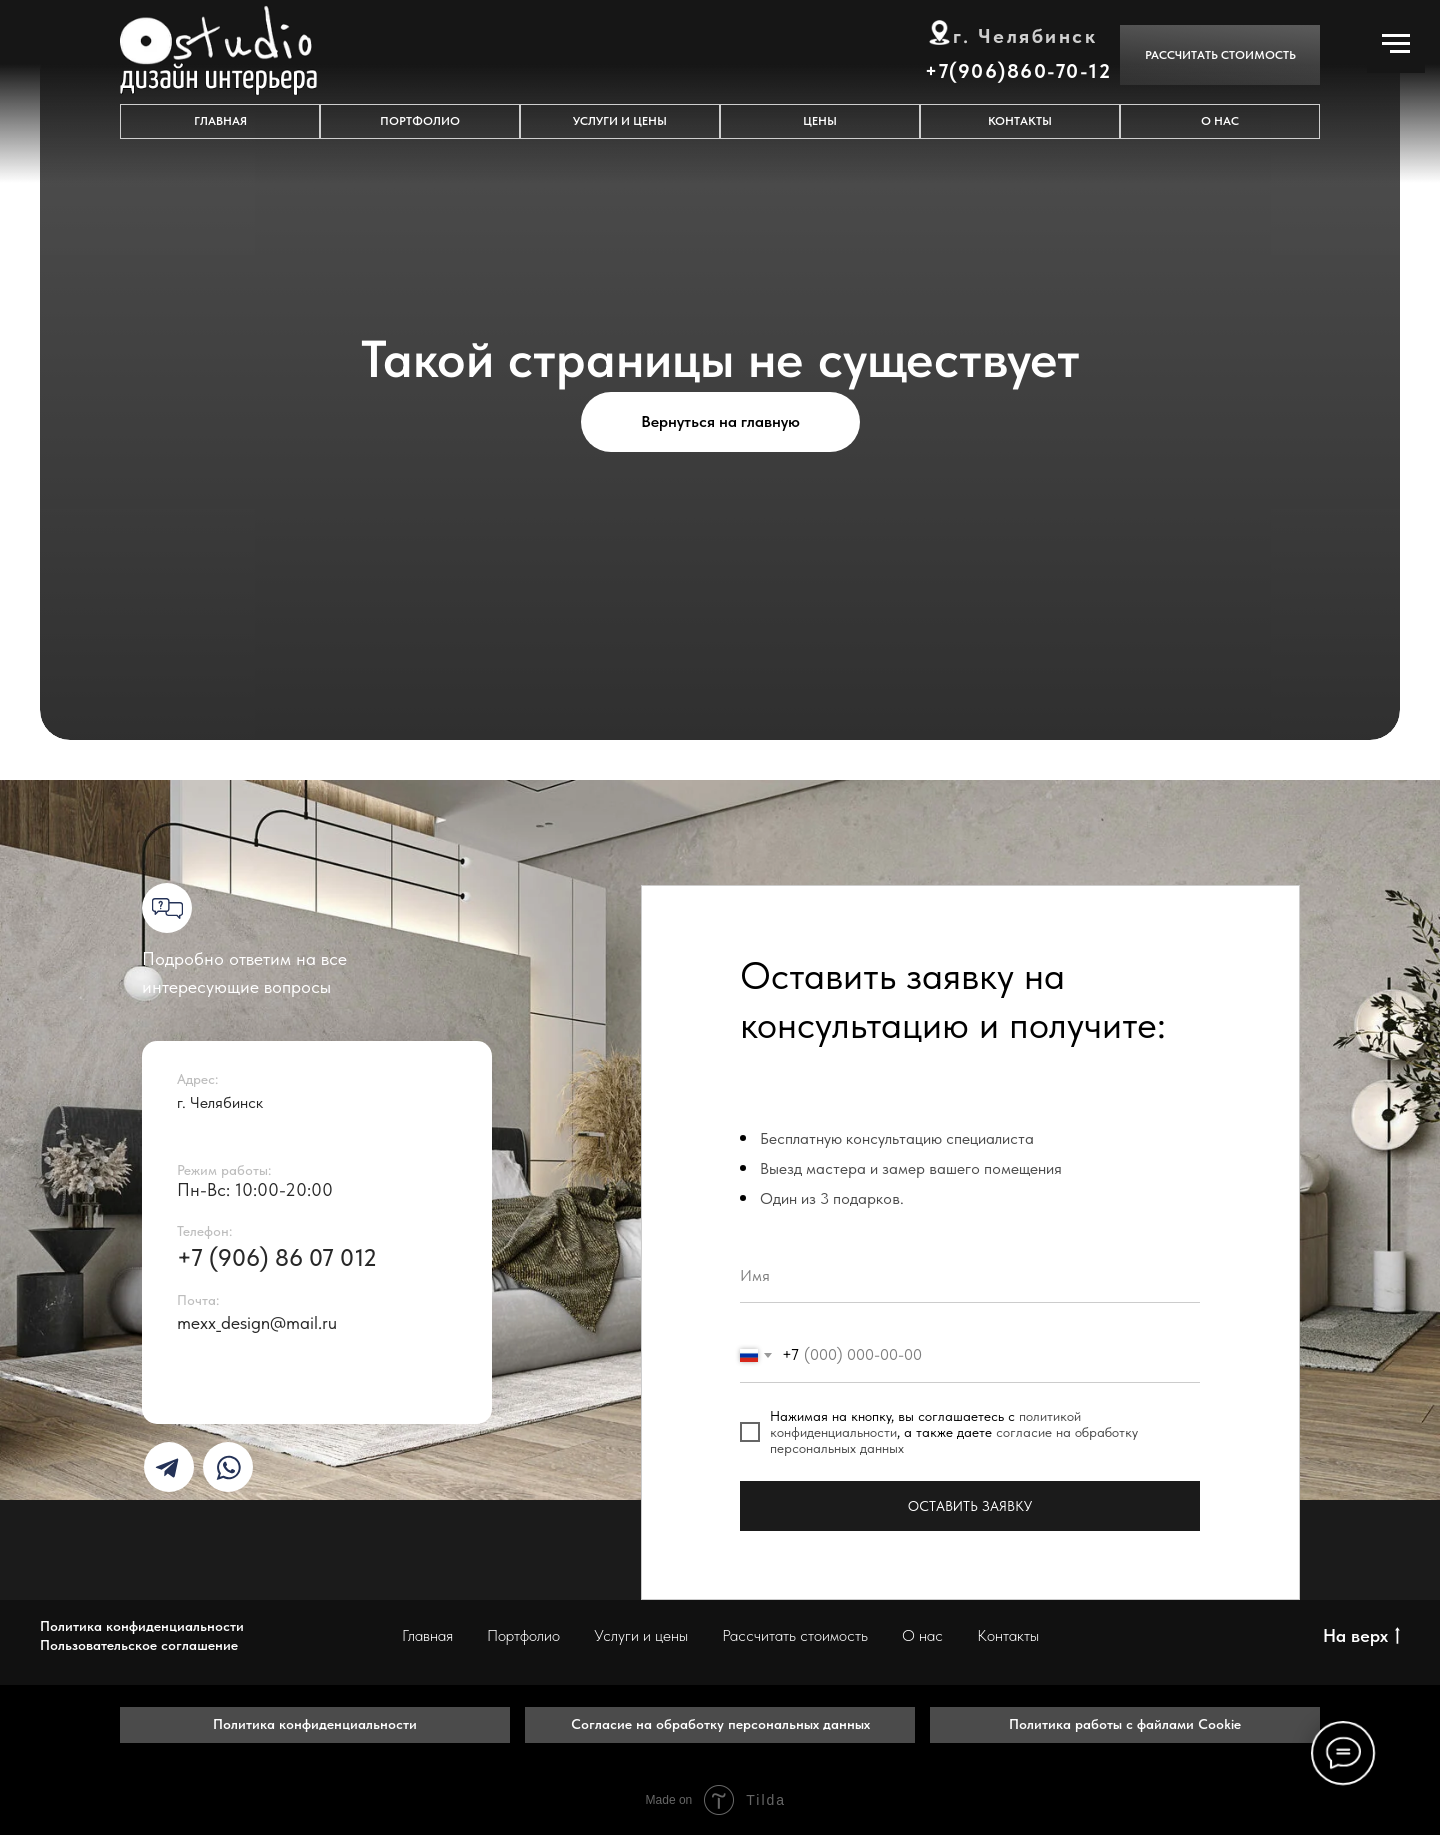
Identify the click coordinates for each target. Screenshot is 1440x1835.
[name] (970, 1275)
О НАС (1220, 121)
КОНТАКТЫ (1020, 121)
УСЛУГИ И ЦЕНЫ (620, 121)
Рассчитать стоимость (795, 1635)
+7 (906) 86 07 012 (277, 1257)
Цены (820, 121)
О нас (922, 1635)
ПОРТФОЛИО (420, 121)
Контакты (1008, 1635)
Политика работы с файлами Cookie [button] (1125, 1724)
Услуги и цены (641, 1635)
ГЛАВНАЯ (220, 121)
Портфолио (523, 1635)
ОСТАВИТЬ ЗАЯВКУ (970, 1506)
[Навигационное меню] (1396, 44)
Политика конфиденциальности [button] (142, 1626)
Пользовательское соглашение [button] (139, 1645)
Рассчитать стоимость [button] (1220, 55)
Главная (427, 1635)
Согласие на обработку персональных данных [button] (720, 1724)
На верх (1361, 1636)
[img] (167, 1468)
